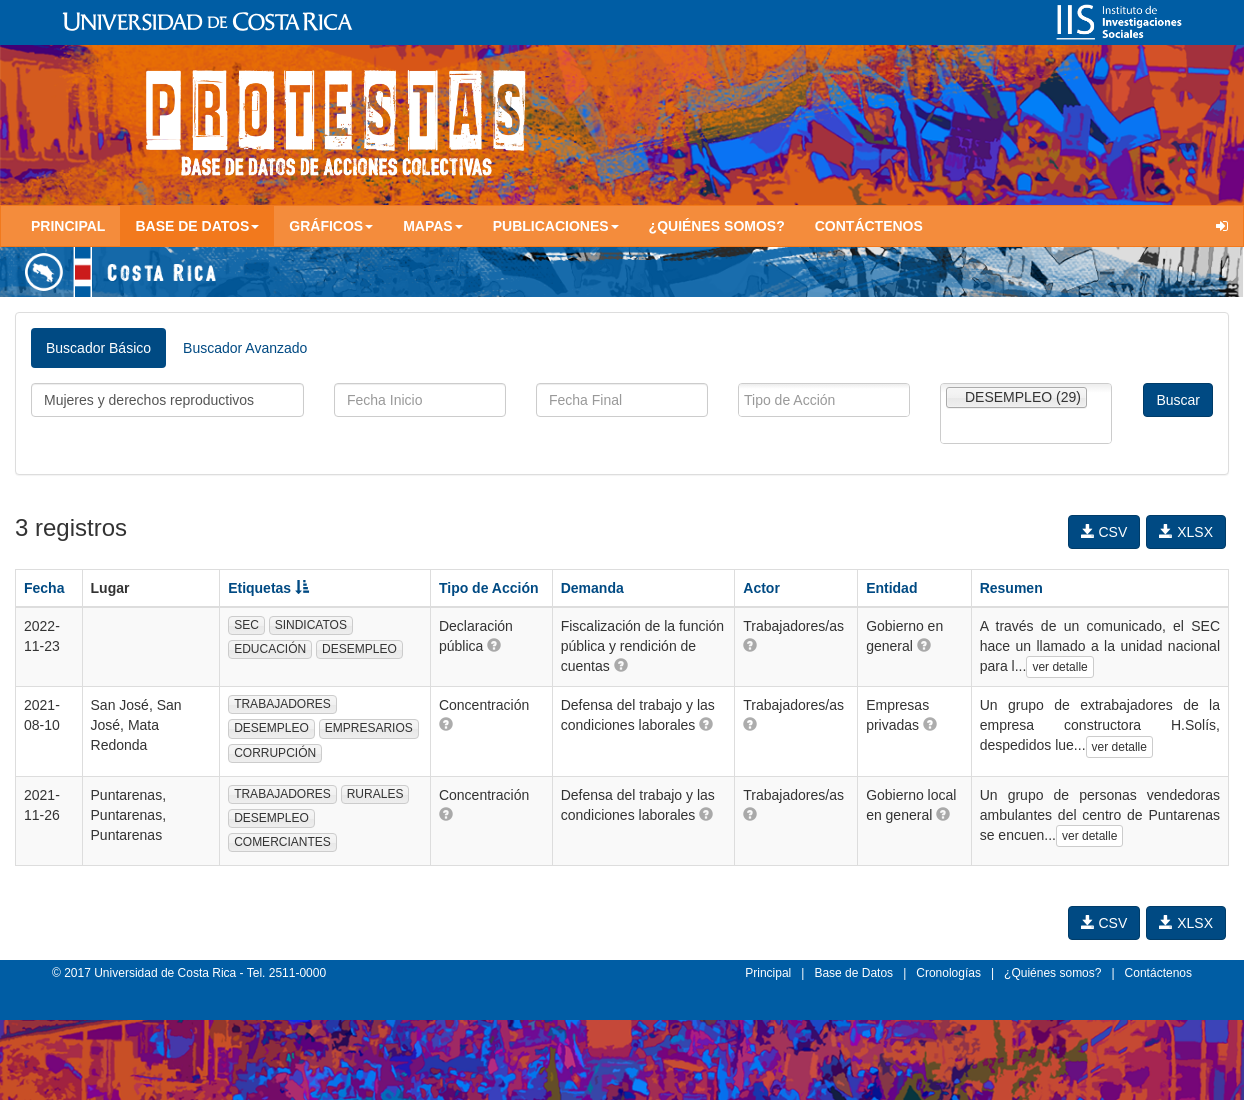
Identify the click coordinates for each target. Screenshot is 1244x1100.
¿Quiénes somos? (717, 226)
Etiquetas (268, 588)
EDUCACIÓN (270, 649)
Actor (761, 588)
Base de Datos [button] (197, 226)
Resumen (1011, 588)
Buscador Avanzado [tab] (245, 348)
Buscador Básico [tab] (98, 348)
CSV (1104, 532)
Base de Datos (853, 973)
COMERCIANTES (282, 842)
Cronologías (948, 973)
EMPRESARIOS (369, 728)
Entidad (891, 588)
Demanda (592, 588)
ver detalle (1059, 667)
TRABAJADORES (282, 704)
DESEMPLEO (359, 649)
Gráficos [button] (331, 226)
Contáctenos (869, 226)
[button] (494, 645)
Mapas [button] (433, 226)
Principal (68, 226)
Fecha (44, 588)
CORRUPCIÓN (275, 753)
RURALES (375, 794)
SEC (246, 625)
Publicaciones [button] (556, 226)
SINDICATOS (311, 625)
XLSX (1186, 532)
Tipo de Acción (489, 588)
